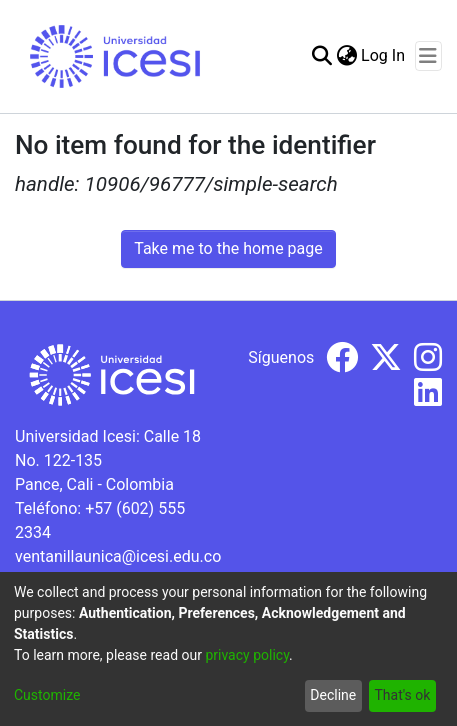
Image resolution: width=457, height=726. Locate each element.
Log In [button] (384, 55)
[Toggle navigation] (428, 56)
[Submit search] (321, 56)
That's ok (402, 695)
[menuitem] (346, 56)
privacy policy (247, 655)
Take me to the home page (228, 248)
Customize (47, 695)
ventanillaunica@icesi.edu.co (118, 556)
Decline (333, 695)
